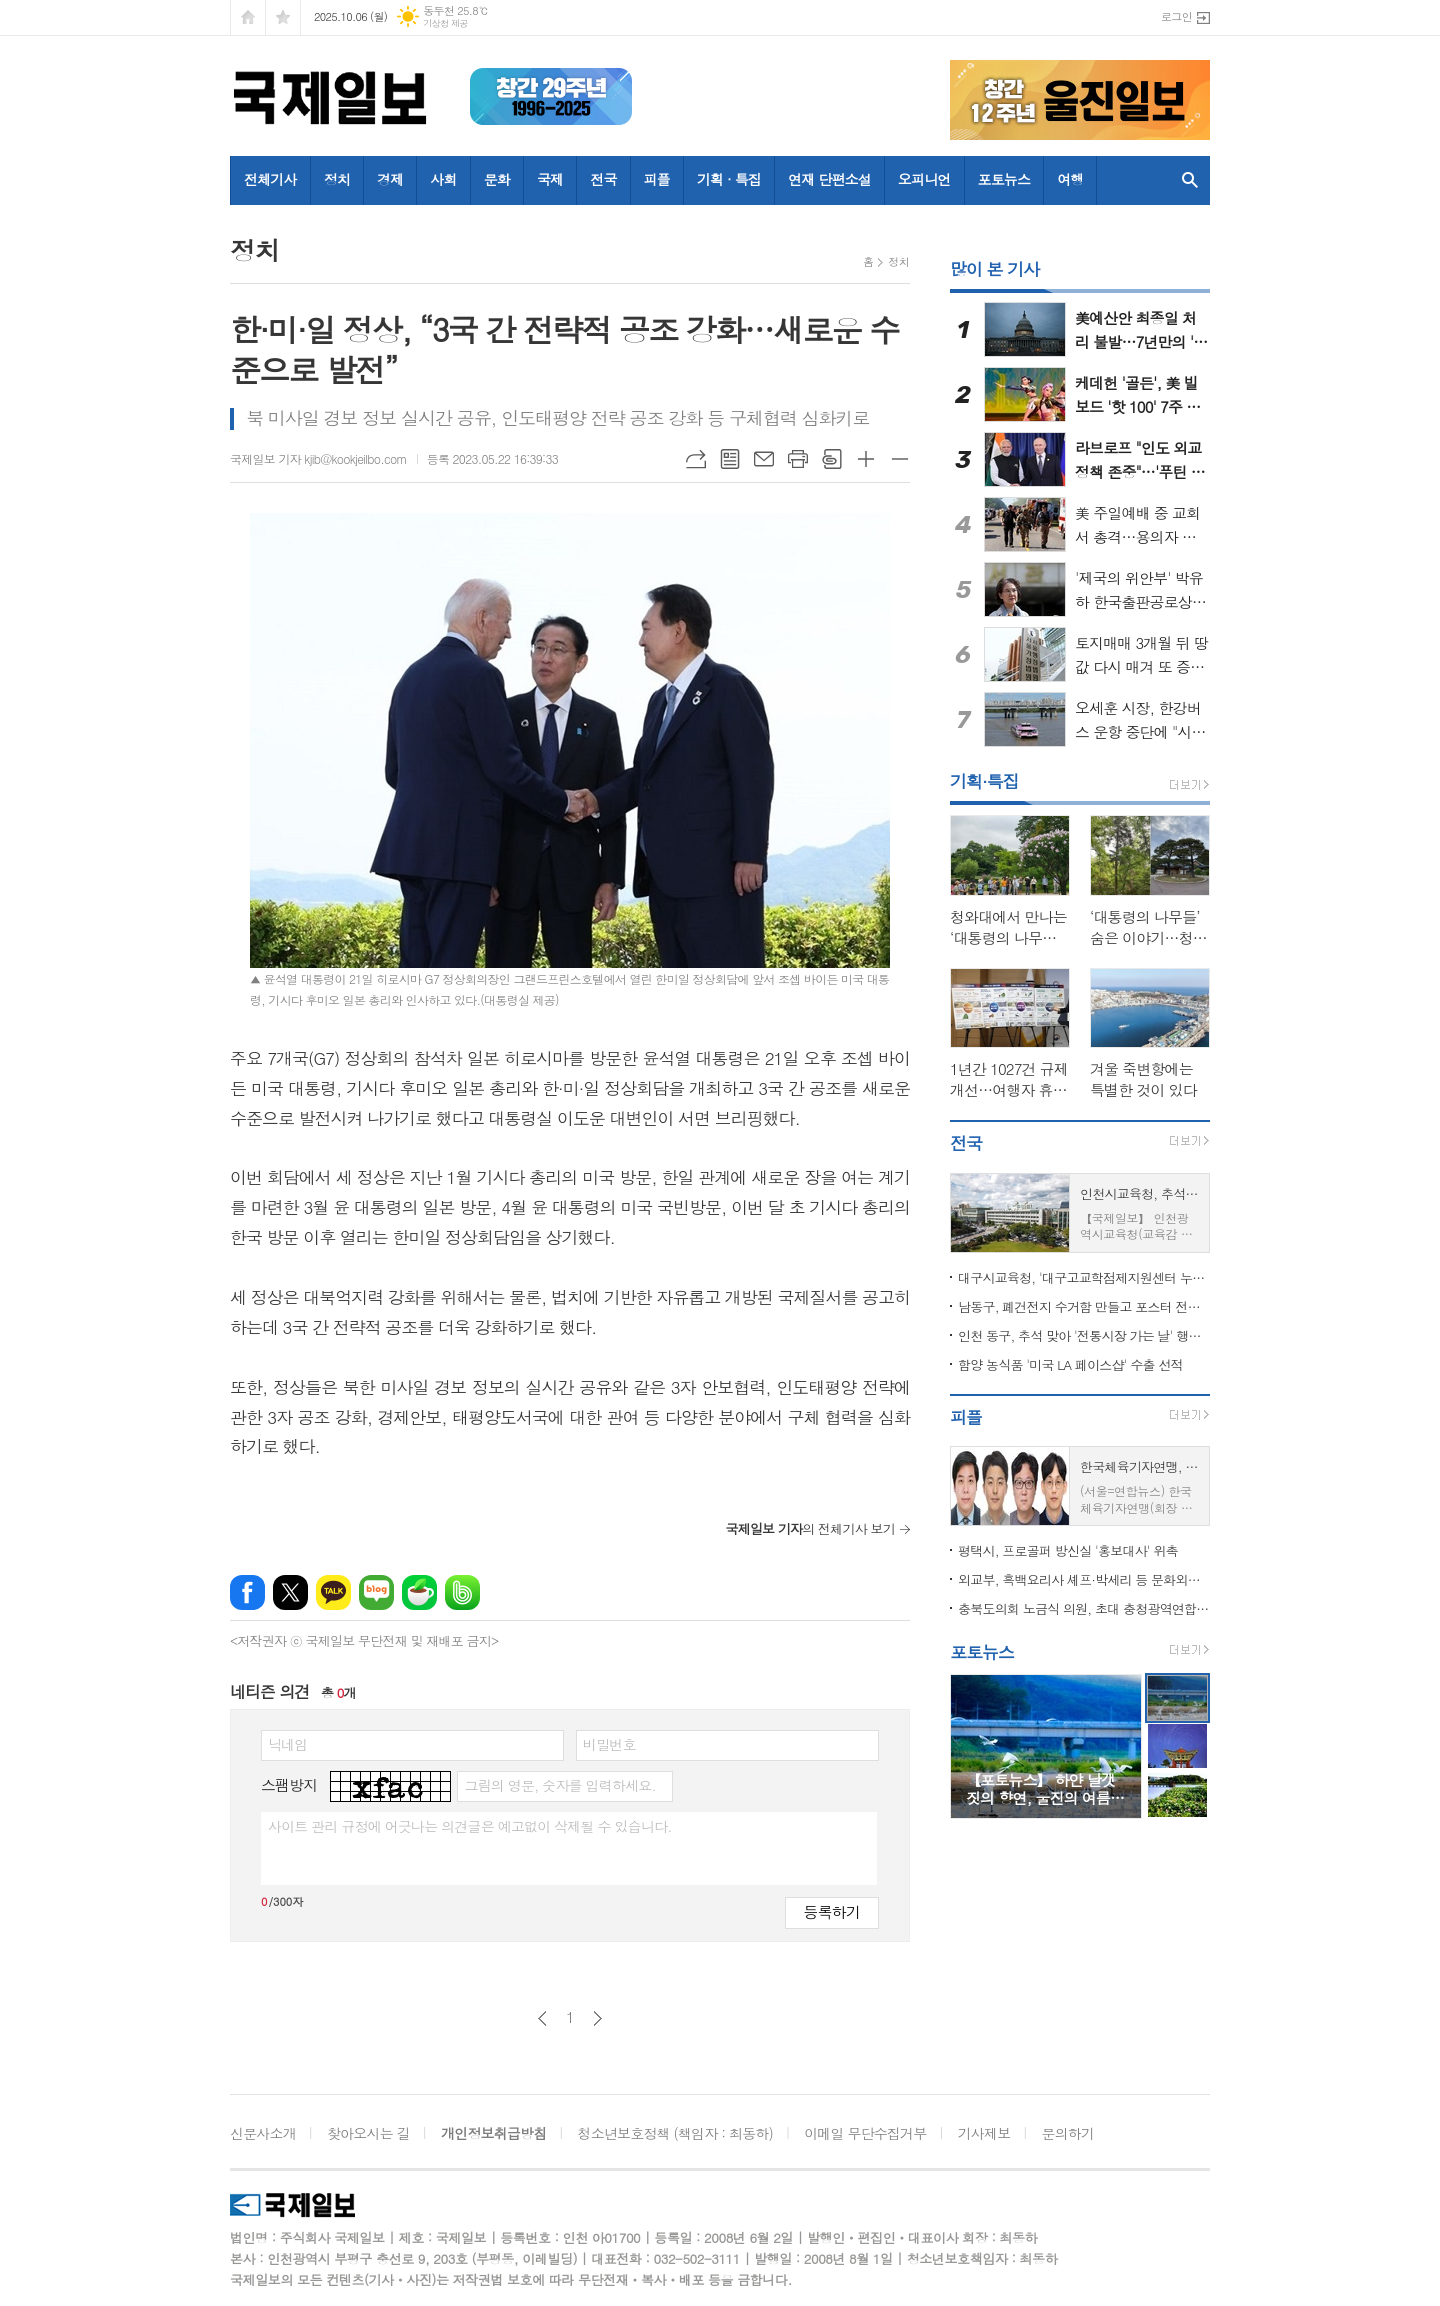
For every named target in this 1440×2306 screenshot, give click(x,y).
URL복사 (696, 459)
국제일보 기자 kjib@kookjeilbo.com (318, 458)
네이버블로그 (376, 1592)
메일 (764, 459)
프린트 (798, 459)
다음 (597, 2018)
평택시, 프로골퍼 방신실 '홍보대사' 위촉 (1068, 1550)
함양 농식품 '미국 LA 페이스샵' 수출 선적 (1070, 1364)
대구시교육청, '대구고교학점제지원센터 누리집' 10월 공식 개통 (1084, 1277)
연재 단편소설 (829, 179)
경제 (390, 179)
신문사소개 (263, 2133)
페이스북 (247, 1592)
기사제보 (984, 2133)
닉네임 (287, 1744)
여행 (1070, 179)
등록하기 (832, 1911)
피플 (657, 179)
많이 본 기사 (994, 269)
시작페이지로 (248, 17)
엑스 (290, 1592)
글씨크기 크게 (866, 459)
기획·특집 (984, 781)
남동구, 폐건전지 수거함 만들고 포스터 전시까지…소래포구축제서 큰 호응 (1084, 1306)
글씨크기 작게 (900, 459)
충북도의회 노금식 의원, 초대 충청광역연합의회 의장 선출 (1084, 1608)
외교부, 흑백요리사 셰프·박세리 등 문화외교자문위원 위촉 (1084, 1579)
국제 (550, 179)
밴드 (462, 1592)
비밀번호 (609, 1744)
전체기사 (270, 179)
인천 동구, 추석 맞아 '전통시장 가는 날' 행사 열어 (1084, 1335)
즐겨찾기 (283, 17)
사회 (443, 179)
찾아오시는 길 (368, 2133)
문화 (497, 179)
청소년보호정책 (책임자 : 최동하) (675, 2133)
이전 (542, 2018)
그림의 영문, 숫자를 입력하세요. (559, 1785)
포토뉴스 (1004, 179)
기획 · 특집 (729, 179)
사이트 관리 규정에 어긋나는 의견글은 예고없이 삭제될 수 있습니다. (470, 1826)
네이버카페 (419, 1592)
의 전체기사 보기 (810, 1528)
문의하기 (1068, 2133)
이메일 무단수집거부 (865, 2133)
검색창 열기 (1190, 180)
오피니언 (924, 179)
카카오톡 (333, 1592)
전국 (603, 179)
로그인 (1176, 16)
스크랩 (832, 459)
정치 (337, 179)
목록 (730, 459)
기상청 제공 (445, 23)
